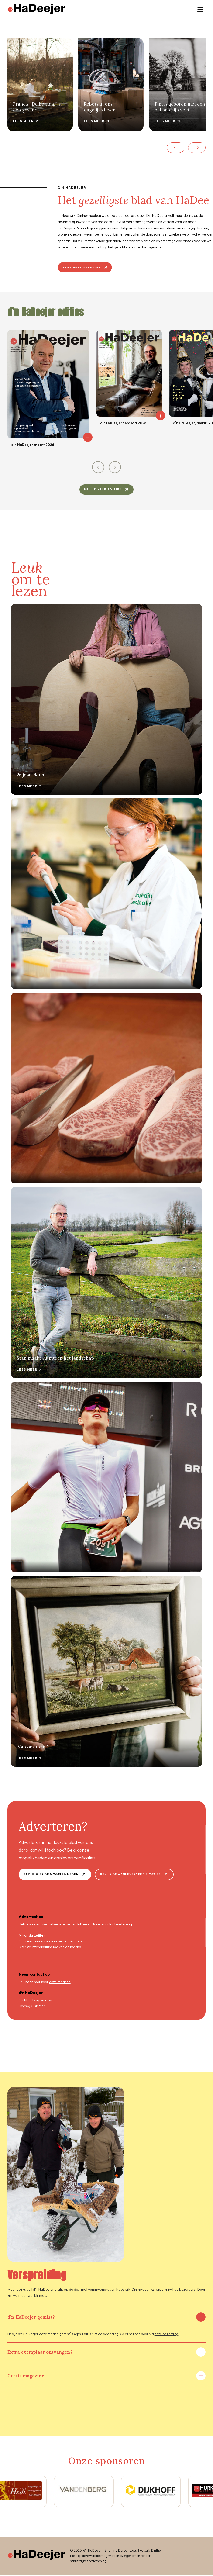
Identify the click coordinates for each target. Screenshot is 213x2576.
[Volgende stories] (197, 147)
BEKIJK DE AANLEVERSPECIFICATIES (139, 1875)
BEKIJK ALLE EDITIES (106, 489)
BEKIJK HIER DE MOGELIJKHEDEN (56, 1875)
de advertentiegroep (65, 1942)
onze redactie (60, 1983)
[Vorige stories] (175, 147)
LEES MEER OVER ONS (87, 267)
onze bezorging (167, 2335)
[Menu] (200, 9)
